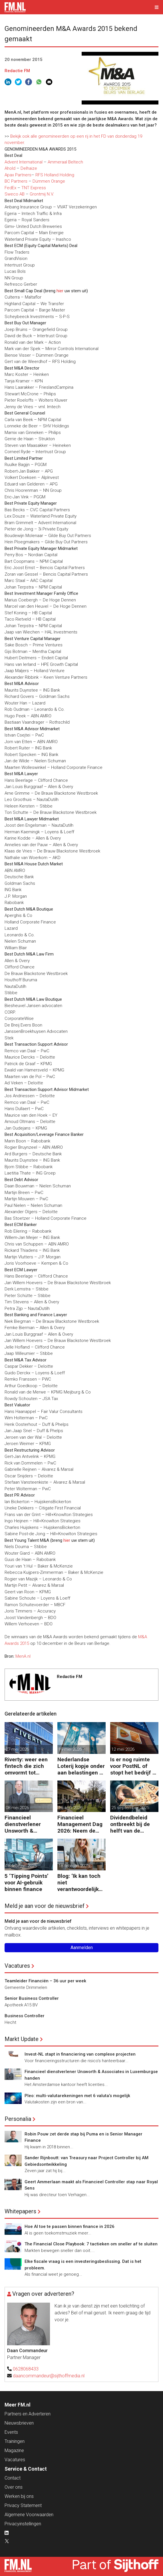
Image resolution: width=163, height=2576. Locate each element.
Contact (13, 2478)
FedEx (10, 187)
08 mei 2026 (17, 1807)
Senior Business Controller (32, 1998)
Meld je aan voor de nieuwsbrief (44, 1905)
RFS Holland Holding (54, 174)
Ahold (10, 168)
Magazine (14, 2450)
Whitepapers (20, 2211)
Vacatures (17, 1965)
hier (66, 1540)
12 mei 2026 (122, 1749)
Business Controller (25, 2015)
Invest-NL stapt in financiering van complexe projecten (80, 2054)
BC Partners (16, 181)
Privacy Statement (23, 2505)
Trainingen (15, 2441)
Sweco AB (15, 194)
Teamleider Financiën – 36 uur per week (45, 1980)
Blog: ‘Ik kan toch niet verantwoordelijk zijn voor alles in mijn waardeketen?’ (78, 1882)
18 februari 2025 (21, 1865)
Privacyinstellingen (23, 2523)
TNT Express (33, 187)
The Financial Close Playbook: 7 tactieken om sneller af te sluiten (91, 2244)
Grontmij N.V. (42, 194)
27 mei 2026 (17, 1749)
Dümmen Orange (49, 181)
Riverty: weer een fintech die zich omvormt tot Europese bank (26, 1766)
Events (11, 2432)
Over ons (14, 2487)
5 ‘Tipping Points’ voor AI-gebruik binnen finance (27, 1882)
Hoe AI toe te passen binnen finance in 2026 (69, 2226)
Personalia (18, 2118)
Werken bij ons (19, 2496)
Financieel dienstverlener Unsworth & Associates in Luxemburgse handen (23, 1824)
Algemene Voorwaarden (29, 2514)
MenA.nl (23, 1656)
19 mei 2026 (70, 1749)
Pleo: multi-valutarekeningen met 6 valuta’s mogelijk (77, 2095)
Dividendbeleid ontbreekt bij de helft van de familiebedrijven (130, 1824)
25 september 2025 (130, 1807)
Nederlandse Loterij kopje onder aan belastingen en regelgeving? (81, 1766)
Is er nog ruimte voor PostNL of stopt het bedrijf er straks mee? (134, 1766)
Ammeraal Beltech (65, 162)
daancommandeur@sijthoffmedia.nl (48, 2375)
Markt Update (22, 2039)
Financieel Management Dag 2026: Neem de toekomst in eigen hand (80, 1824)
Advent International (24, 162)
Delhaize (29, 168)
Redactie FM (17, 70)
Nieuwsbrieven (19, 2423)
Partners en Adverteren (28, 2414)
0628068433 (26, 2369)
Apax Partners (18, 174)
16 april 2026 (70, 1807)
